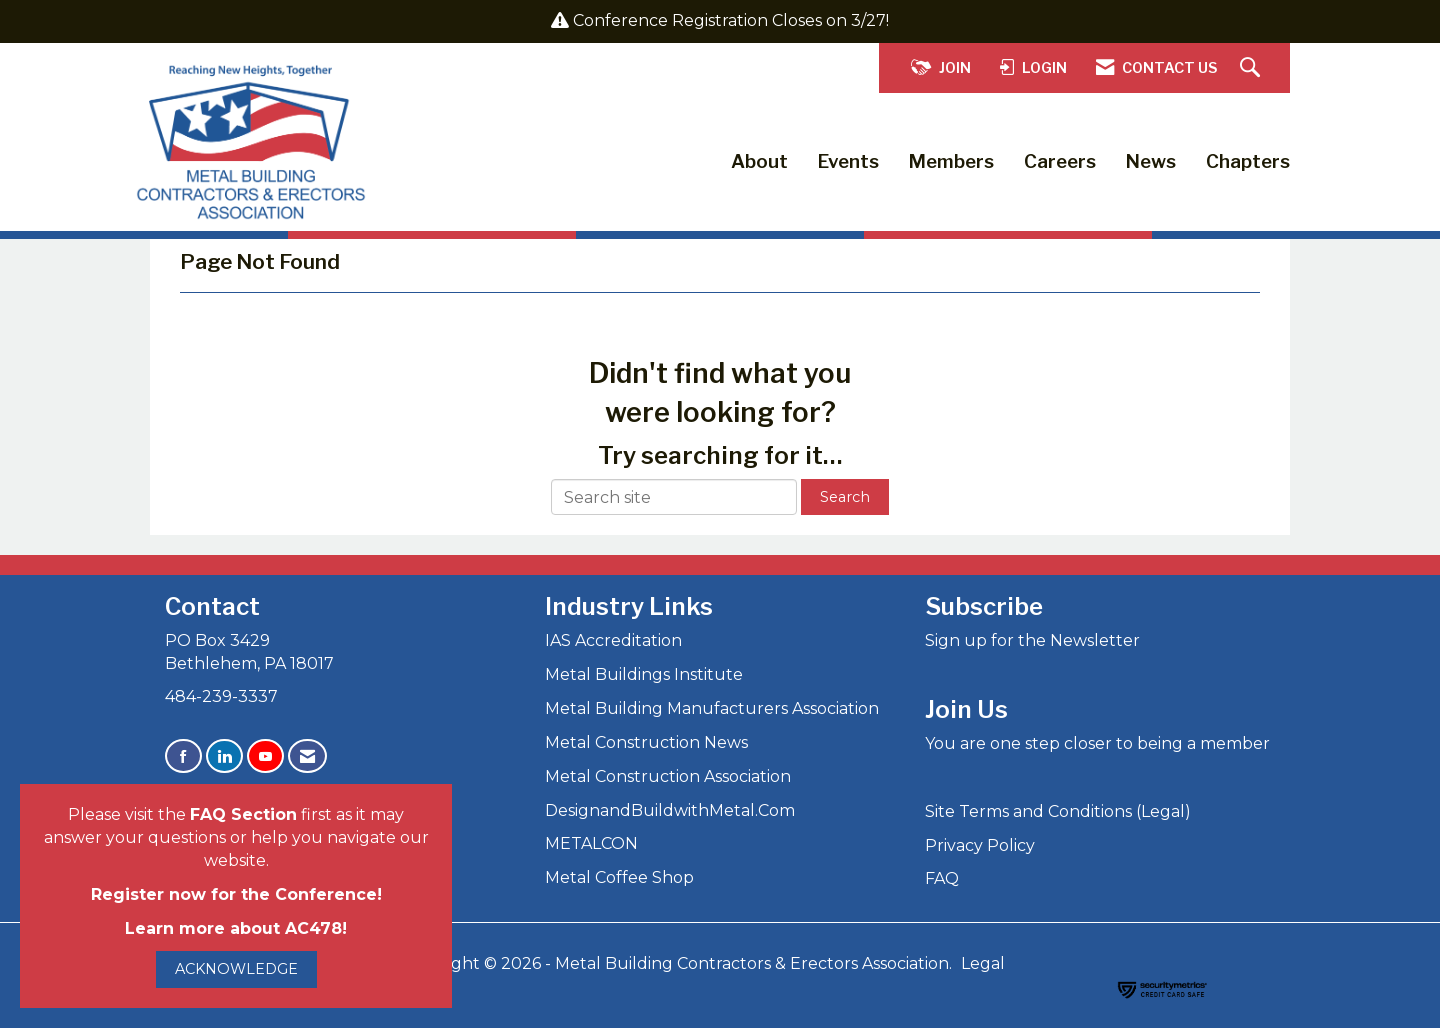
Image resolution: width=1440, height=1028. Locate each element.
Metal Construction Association (668, 776)
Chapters (1248, 161)
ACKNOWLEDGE (236, 969)
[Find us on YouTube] (265, 756)
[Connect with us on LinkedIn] (224, 756)
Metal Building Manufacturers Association (712, 708)
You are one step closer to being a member (1097, 743)
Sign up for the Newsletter (1032, 640)
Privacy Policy (980, 845)
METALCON (591, 843)
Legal (983, 963)
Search (845, 497)
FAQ (942, 878)
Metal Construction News (646, 742)
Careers (1060, 161)
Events (848, 161)
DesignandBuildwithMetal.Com (670, 810)
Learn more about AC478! (236, 928)
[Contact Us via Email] (307, 756)
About (759, 161)
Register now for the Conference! (236, 894)
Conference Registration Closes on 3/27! (731, 20)
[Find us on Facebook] (183, 756)
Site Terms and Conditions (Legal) (1058, 811)
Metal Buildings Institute (644, 674)
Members (951, 161)
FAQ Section (243, 814)
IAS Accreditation (613, 640)
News (1151, 161)
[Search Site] (1252, 68)
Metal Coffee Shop (619, 877)
